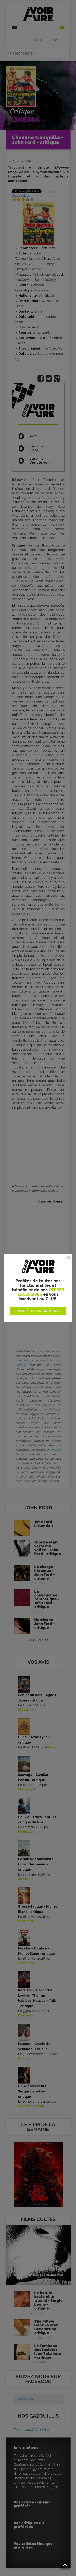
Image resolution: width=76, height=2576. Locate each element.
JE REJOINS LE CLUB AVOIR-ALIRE (38, 1310)
